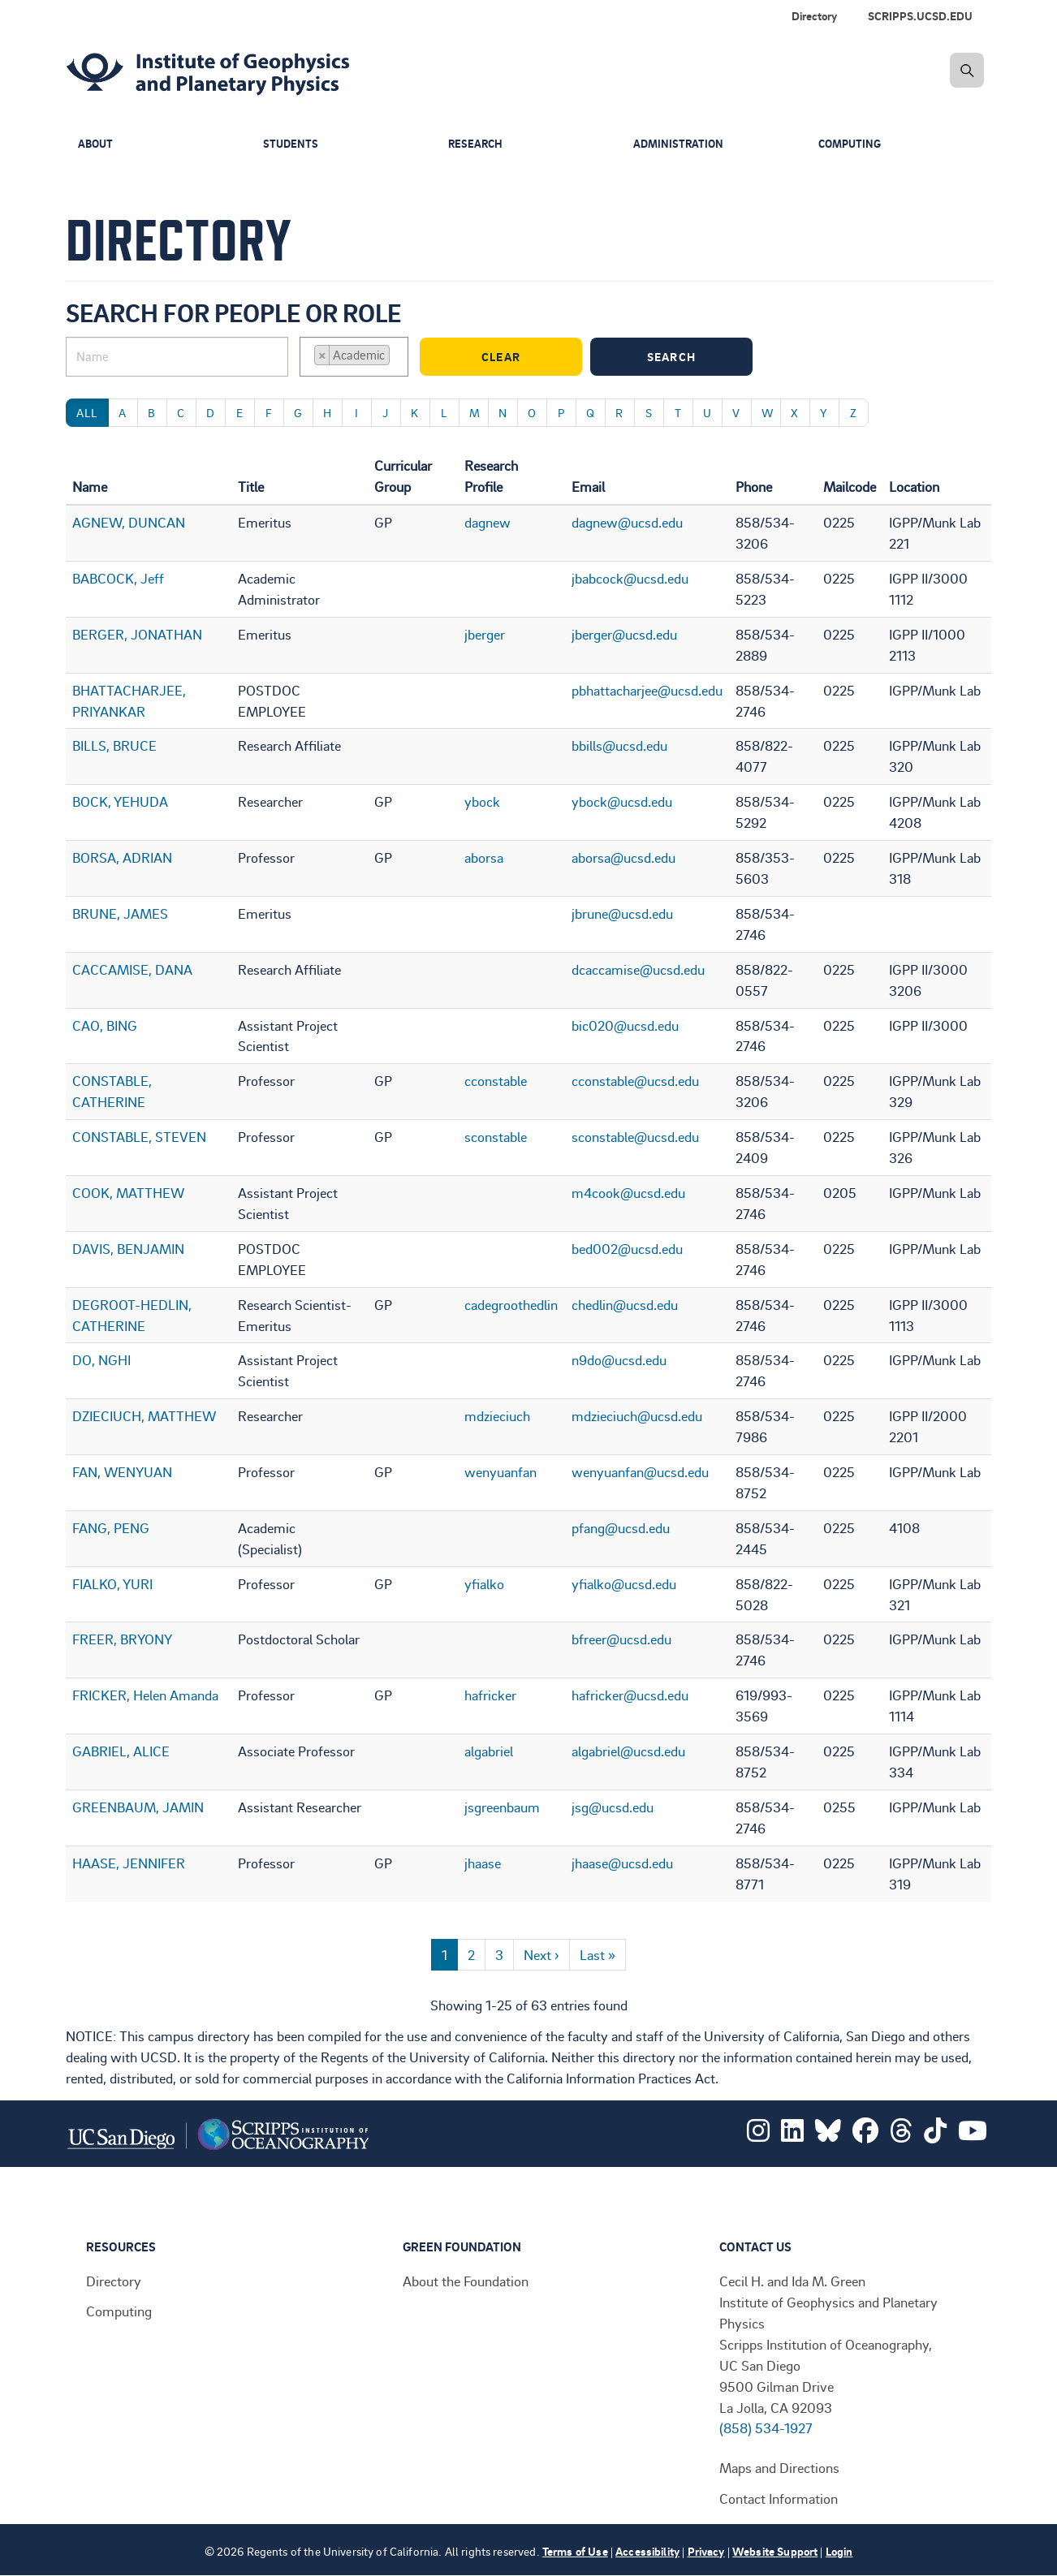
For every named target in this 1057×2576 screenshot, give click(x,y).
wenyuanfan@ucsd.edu (640, 1471)
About (96, 144)
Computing (852, 144)
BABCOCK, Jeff (118, 578)
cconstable (495, 1080)
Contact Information (778, 2498)
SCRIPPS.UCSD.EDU (920, 16)
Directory (814, 16)
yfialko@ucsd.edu (624, 1583)
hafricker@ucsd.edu (630, 1695)
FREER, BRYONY (122, 1639)
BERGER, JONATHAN (137, 634)
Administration (680, 144)
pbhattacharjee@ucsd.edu (647, 690)
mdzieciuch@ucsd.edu (637, 1415)
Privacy (706, 2551)
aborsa (483, 857)
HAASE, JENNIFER (128, 1863)
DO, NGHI (101, 1359)
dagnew (487, 522)
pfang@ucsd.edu (621, 1527)
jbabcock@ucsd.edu (630, 578)
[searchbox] (398, 357)
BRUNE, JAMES (120, 913)
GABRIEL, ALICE (121, 1751)
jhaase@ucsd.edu (622, 1863)
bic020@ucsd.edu (625, 1025)
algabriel (488, 1751)
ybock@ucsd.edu (622, 801)
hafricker (490, 1695)
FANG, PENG (110, 1527)
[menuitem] (923, 16)
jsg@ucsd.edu (613, 1807)
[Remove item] (322, 355)
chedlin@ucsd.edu (625, 1304)
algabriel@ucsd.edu (628, 1751)
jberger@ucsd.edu (624, 634)
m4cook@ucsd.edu (628, 1192)
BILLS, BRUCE (114, 745)
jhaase (482, 1863)
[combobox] (354, 357)
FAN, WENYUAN (122, 1471)
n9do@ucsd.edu (619, 1359)
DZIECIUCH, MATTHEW (144, 1415)
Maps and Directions (779, 2467)
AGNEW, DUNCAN (128, 522)
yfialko (484, 1583)
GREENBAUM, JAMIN (138, 1807)
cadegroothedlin (511, 1304)
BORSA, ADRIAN (122, 857)
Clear (528, 356)
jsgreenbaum (502, 1807)
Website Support (775, 2551)
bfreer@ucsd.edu (621, 1639)
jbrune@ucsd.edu (622, 913)
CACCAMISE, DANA (132, 969)
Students (291, 144)
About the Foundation (465, 2281)
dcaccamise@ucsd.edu (638, 969)
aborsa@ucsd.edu (623, 857)
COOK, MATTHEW (128, 1192)
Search (696, 356)
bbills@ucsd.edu (619, 745)
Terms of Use (575, 2551)
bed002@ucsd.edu (627, 1248)
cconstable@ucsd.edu (635, 1080)
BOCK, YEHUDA (120, 801)
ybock (482, 801)
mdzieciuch (497, 1415)
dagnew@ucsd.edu (627, 522)
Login (839, 2551)
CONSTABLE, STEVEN (139, 1136)
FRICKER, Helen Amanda (145, 1695)
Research (476, 144)
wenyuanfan (500, 1471)
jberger (484, 634)
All (87, 412)
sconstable (495, 1136)
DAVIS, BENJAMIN (128, 1248)
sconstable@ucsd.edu (635, 1136)
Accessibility (647, 2551)
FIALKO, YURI (112, 1583)
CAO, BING (104, 1025)
